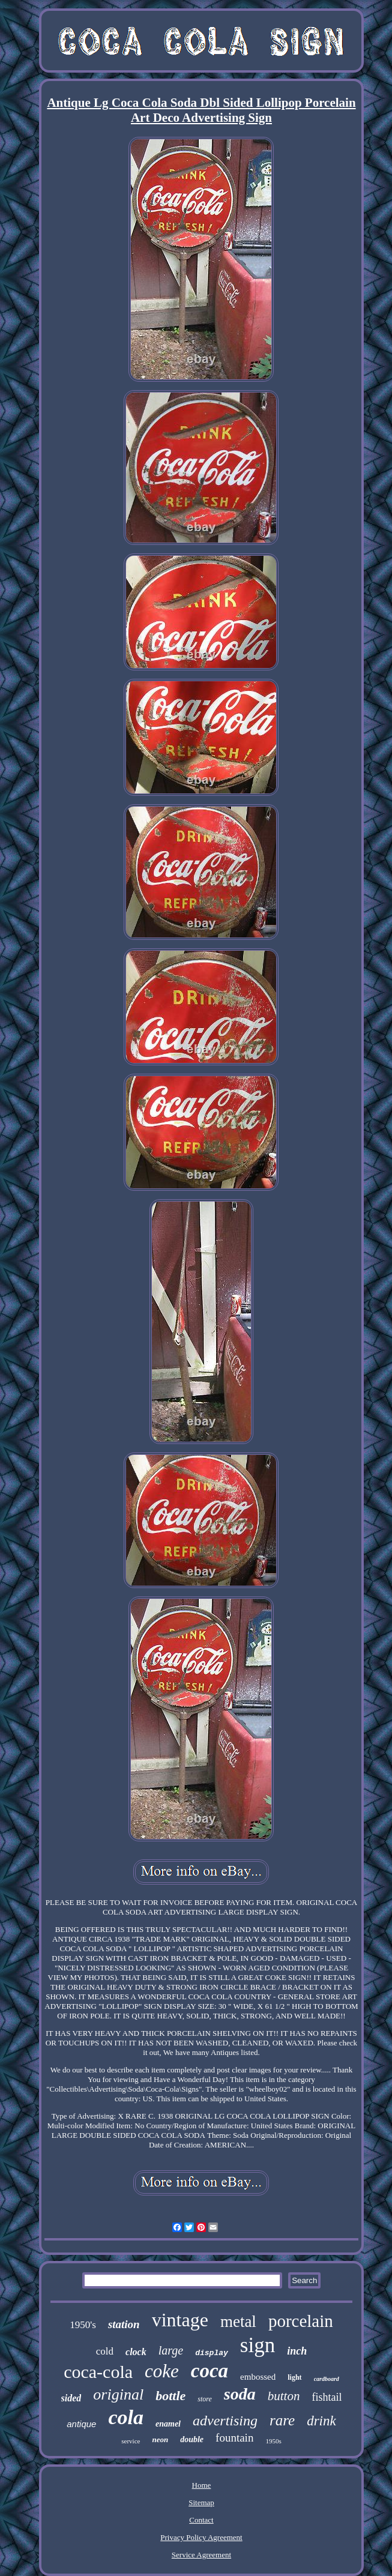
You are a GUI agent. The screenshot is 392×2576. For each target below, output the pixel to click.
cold (104, 2351)
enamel (168, 2423)
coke (162, 2371)
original (118, 2394)
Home (201, 2485)
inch (297, 2351)
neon (160, 2439)
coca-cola (98, 2372)
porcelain (300, 2321)
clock (135, 2352)
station (124, 2324)
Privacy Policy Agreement (201, 2537)
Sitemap (201, 2502)
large (170, 2350)
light (294, 2377)
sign (257, 2345)
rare (282, 2420)
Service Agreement (201, 2554)
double (192, 2439)
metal (238, 2322)
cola (125, 2417)
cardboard (326, 2379)
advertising (225, 2420)
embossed (258, 2377)
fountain (234, 2437)
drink (321, 2420)
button (284, 2396)
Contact (201, 2519)
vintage (180, 2320)
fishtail (327, 2397)
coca (209, 2371)
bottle (170, 2395)
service (130, 2441)
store (205, 2399)
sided (71, 2398)
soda (240, 2394)
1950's (83, 2325)
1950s (273, 2441)
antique (81, 2424)
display (211, 2353)
